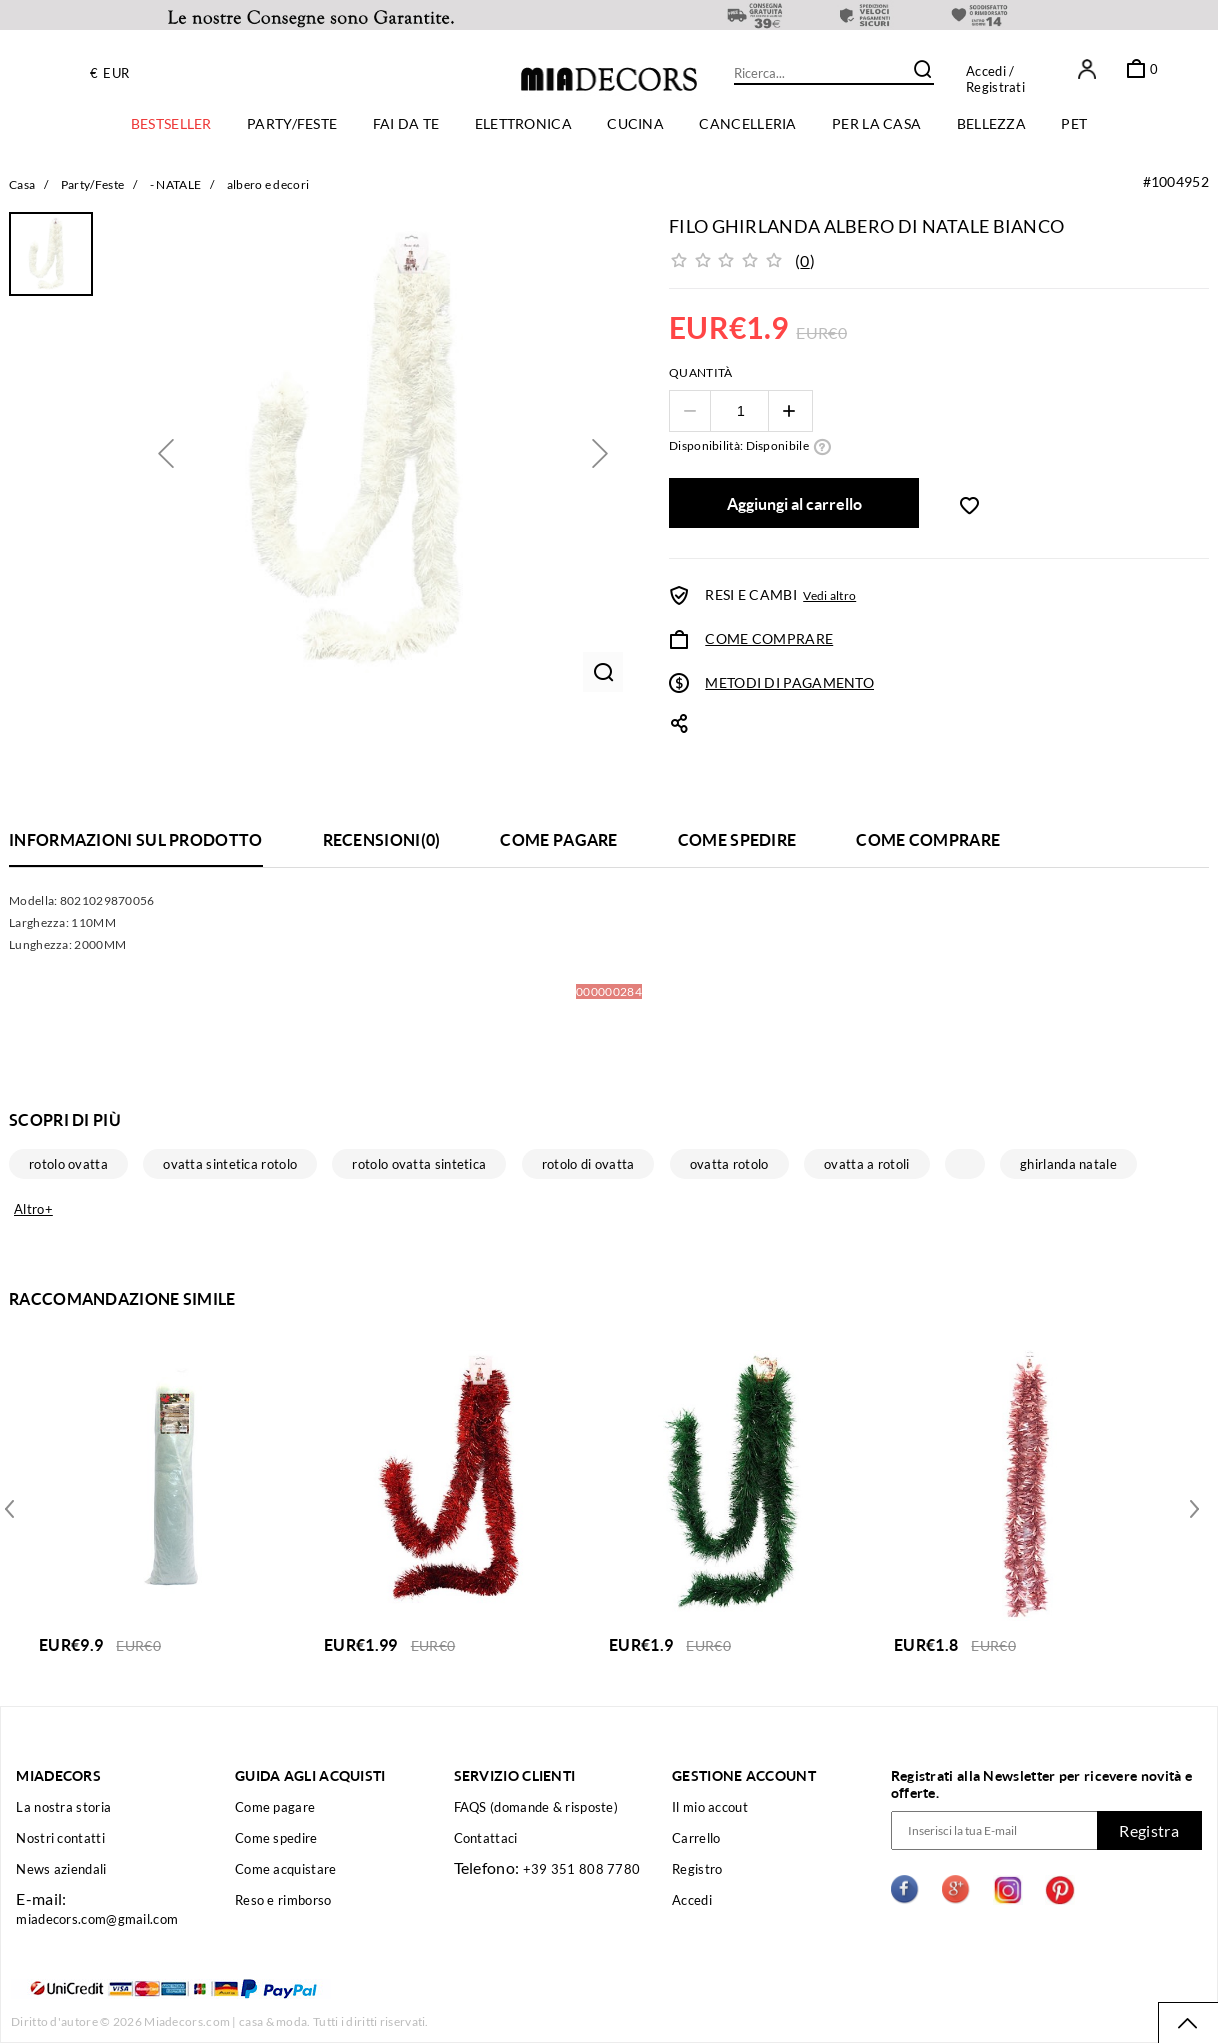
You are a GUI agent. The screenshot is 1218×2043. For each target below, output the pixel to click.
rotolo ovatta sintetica (419, 1164)
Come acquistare (286, 1869)
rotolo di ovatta (588, 1164)
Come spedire (276, 1838)
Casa (22, 184)
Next (13, 1507)
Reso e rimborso (283, 1900)
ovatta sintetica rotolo (230, 1164)
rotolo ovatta (68, 1164)
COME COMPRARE (769, 638)
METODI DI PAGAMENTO (789, 682)
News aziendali (61, 1869)
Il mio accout (710, 1807)
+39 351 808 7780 (582, 1869)
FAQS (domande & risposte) (536, 1807)
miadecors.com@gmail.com (97, 1919)
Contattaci (486, 1838)
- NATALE (175, 184)
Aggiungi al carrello (794, 503)
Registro (697, 1869)
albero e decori (268, 184)
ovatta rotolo (729, 1164)
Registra (1148, 1830)
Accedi (986, 71)
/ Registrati (995, 79)
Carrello (696, 1838)
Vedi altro (829, 595)
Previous (1190, 1507)
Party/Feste (92, 184)
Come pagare (275, 1807)
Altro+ (33, 1209)
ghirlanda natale (1068, 1164)
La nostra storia (63, 1807)
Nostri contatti (60, 1838)
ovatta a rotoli (867, 1164)
